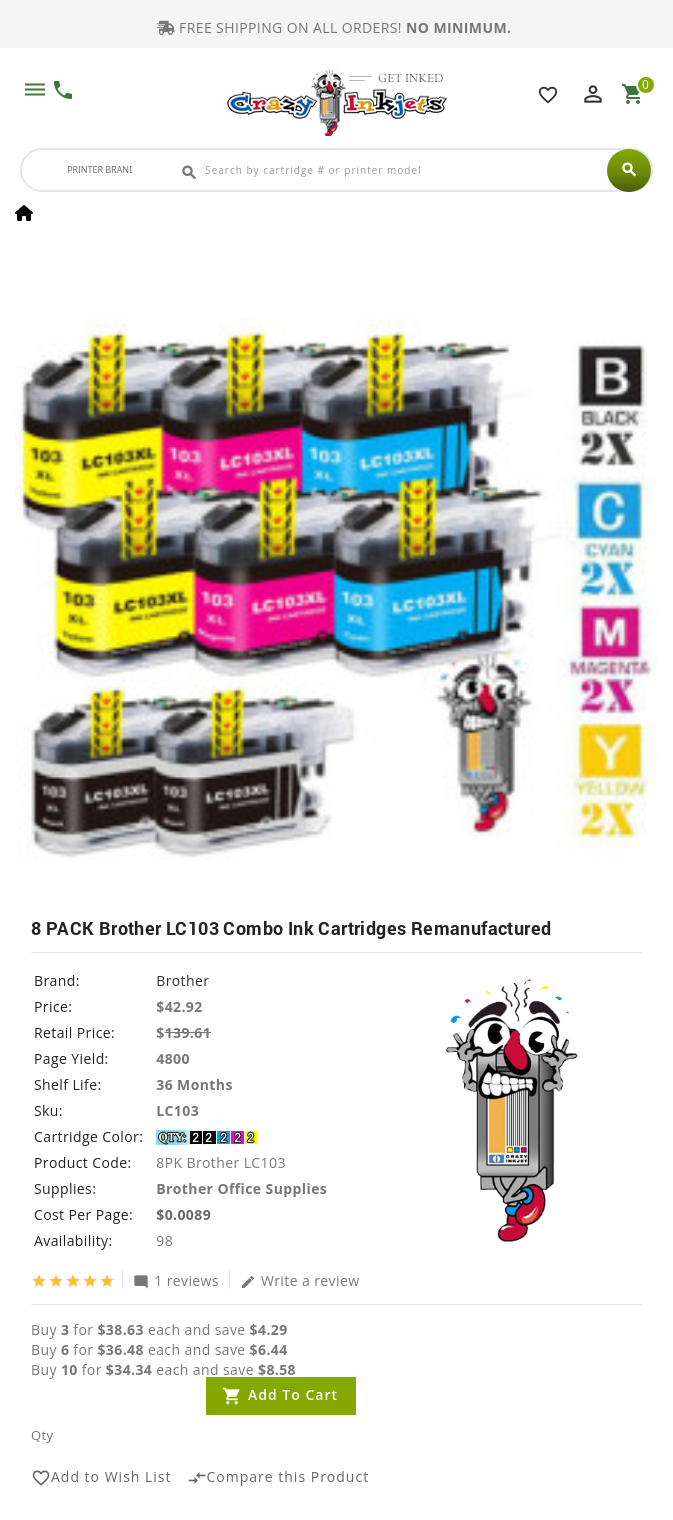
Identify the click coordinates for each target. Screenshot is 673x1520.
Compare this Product (278, 1478)
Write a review (300, 1280)
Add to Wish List (101, 1478)
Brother (182, 980)
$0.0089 (183, 1214)
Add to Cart (293, 1394)
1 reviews (176, 1280)
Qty (42, 1435)
